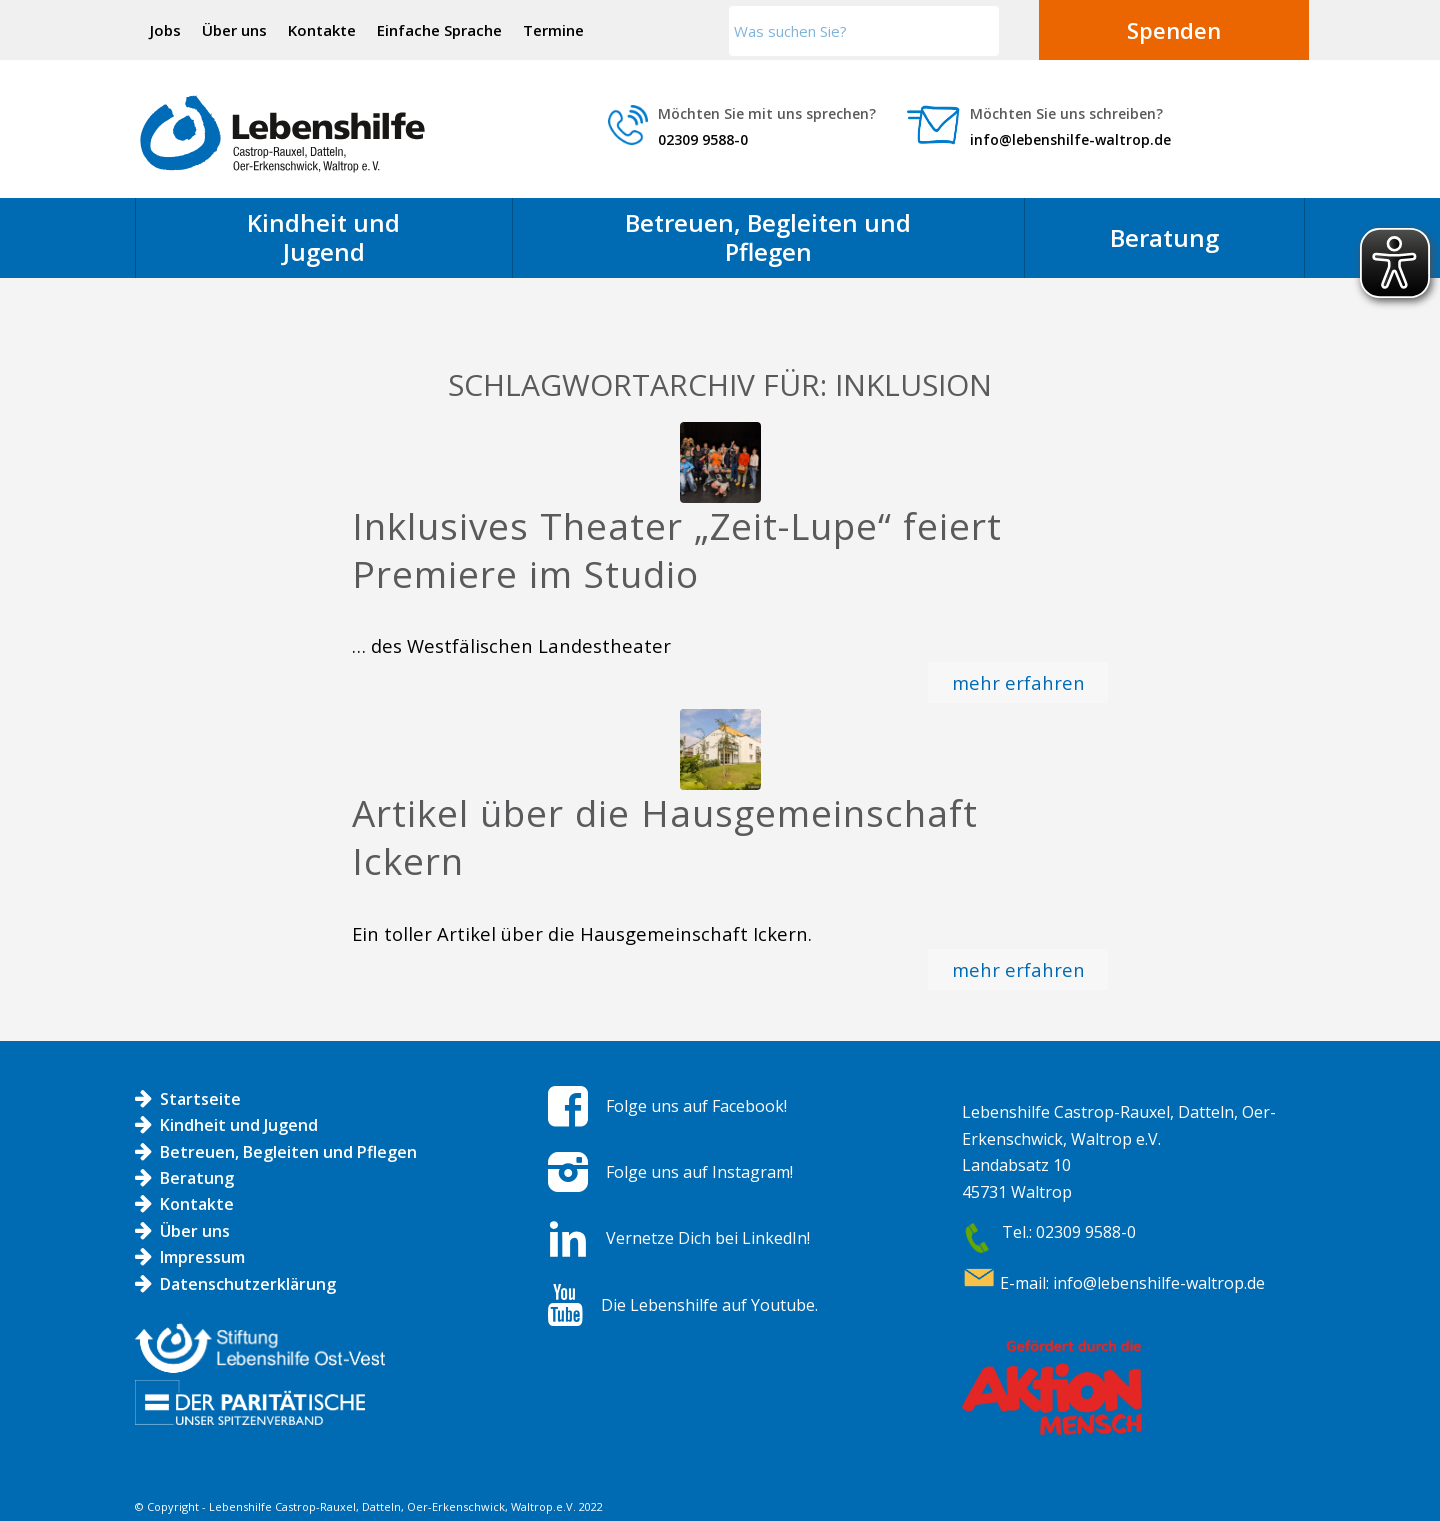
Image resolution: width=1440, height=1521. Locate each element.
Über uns (234, 30)
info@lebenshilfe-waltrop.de (1070, 139)
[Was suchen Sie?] (864, 31)
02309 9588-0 (703, 139)
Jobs (165, 30)
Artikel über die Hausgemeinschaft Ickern (665, 837)
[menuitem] (166, 30)
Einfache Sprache (439, 30)
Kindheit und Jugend (239, 1125)
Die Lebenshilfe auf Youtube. (709, 1305)
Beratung (197, 1178)
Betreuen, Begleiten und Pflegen (288, 1152)
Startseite (200, 1099)
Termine (553, 30)
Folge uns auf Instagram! (699, 1172)
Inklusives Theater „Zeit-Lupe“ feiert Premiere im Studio (677, 550)
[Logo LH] (282, 134)
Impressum (202, 1257)
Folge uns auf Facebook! (696, 1106)
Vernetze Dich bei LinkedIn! (708, 1238)
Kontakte (322, 30)
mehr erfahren (1018, 682)
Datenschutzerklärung (248, 1284)
